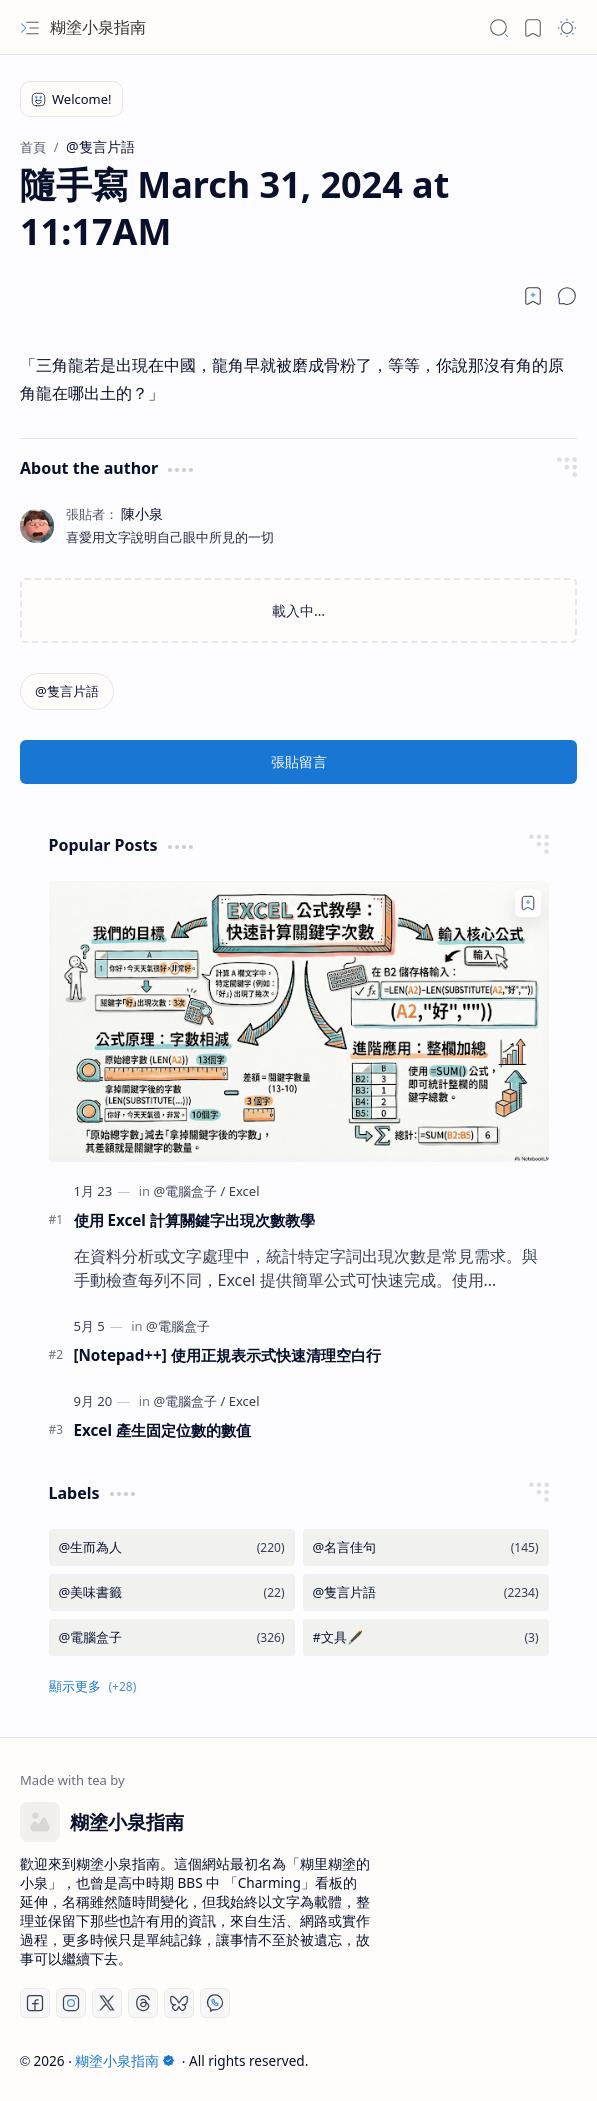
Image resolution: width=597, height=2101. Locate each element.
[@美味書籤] (172, 1592)
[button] (30, 28)
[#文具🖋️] (426, 1637)
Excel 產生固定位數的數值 (162, 1430)
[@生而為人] (172, 1547)
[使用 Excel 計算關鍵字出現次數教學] (299, 1021)
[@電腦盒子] (189, 1191)
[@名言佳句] (426, 1547)
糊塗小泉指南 (98, 27)
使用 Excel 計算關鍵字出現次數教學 (194, 1220)
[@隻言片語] (67, 691)
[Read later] (533, 296)
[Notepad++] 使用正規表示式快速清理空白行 (227, 1355)
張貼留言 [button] (299, 761)
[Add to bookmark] (528, 903)
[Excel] (244, 1191)
